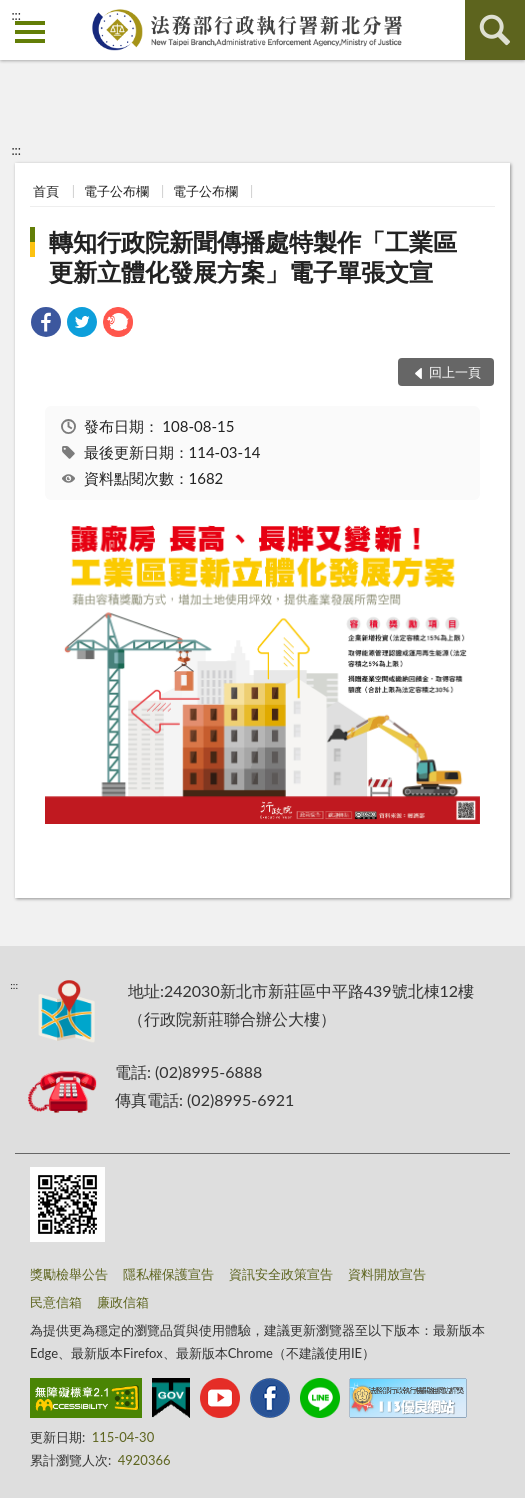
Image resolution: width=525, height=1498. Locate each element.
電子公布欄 (116, 191)
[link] (46, 324)
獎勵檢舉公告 (69, 1274)
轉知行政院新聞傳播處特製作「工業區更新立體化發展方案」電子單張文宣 (253, 256)
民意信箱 (56, 1302)
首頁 (46, 191)
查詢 (495, 30)
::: (16, 15)
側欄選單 (30, 32)
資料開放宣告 (387, 1274)
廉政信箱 (123, 1302)
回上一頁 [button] (455, 372)
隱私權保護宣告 (168, 1274)
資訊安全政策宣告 (281, 1274)
